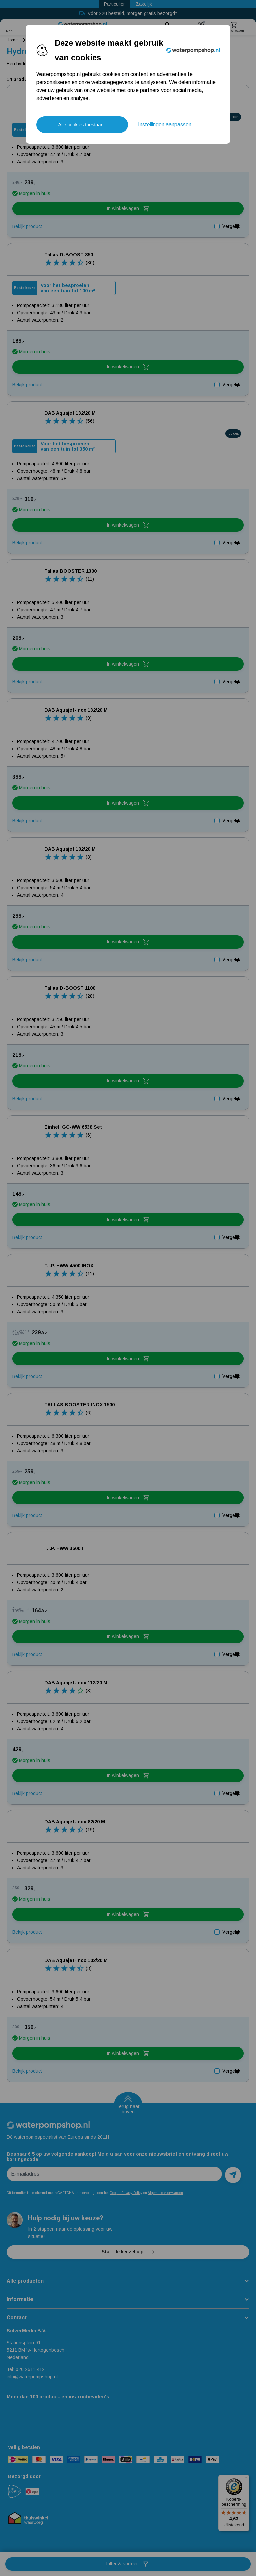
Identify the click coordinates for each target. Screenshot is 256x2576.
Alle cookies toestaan (80, 124)
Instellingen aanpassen (164, 124)
